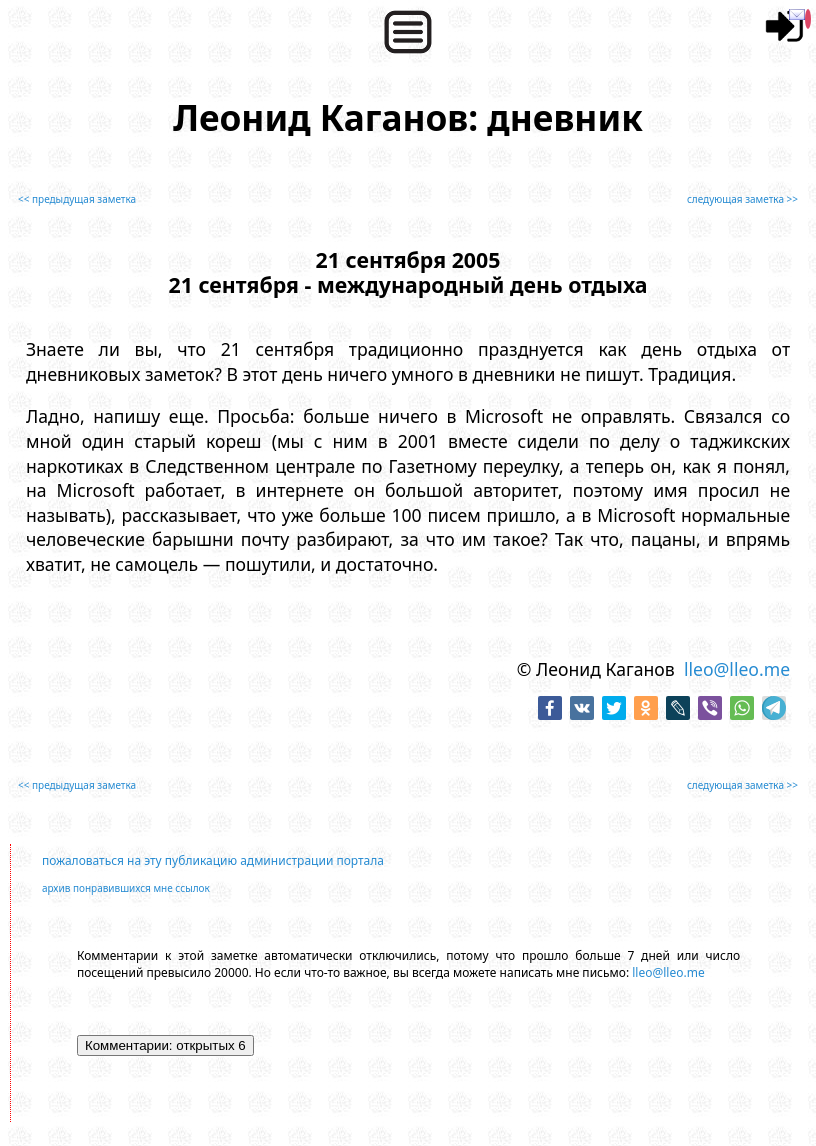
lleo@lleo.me (737, 669)
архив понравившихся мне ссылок (126, 888)
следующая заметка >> (742, 199)
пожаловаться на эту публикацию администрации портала (213, 860)
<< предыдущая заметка (77, 199)
